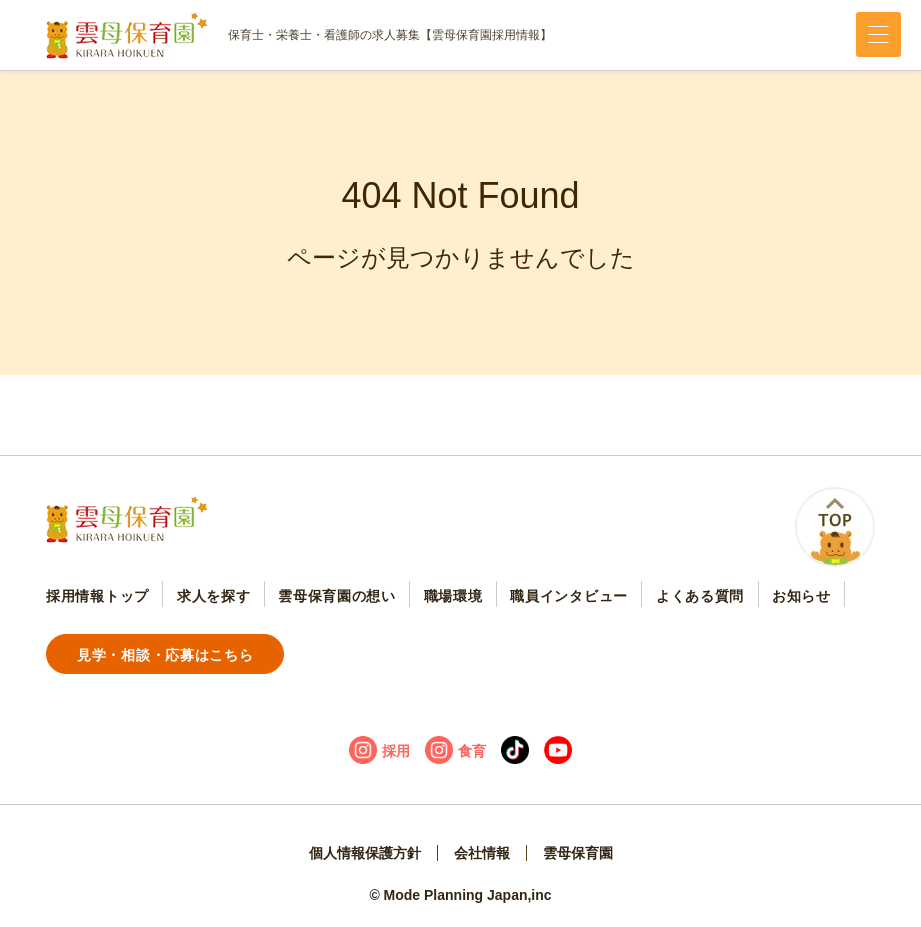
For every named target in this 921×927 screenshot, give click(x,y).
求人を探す (214, 596)
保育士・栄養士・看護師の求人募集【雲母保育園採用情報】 (299, 35)
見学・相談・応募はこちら (165, 655)
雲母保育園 (578, 853)
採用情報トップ (97, 596)
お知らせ (801, 596)
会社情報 (482, 853)
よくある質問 (700, 596)
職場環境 (453, 596)
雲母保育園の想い (337, 596)
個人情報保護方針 (365, 853)
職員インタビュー (569, 596)
